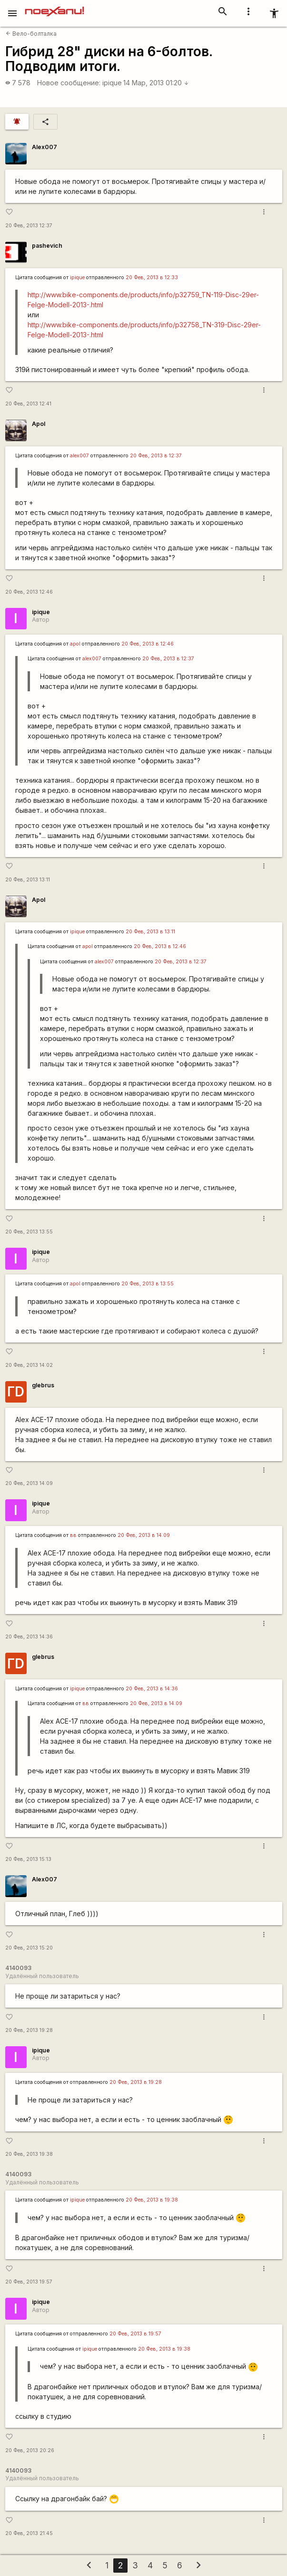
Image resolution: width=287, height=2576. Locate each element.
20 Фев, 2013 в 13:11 (150, 932)
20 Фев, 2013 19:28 (29, 2030)
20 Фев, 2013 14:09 (29, 1483)
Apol (38, 423)
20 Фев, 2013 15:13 (28, 1859)
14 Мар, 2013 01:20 (156, 83)
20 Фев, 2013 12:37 (28, 225)
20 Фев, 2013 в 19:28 (135, 2082)
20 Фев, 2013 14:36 (29, 1637)
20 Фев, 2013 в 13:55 (147, 1284)
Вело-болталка (31, 33)
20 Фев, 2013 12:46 (29, 592)
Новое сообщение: (68, 83)
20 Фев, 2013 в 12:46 (147, 644)
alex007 (79, 456)
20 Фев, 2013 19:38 (29, 2154)
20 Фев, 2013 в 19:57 (135, 2334)
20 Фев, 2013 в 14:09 (144, 1535)
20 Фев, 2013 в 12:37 (156, 456)
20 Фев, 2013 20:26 (29, 2450)
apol (75, 644)
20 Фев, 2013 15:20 (29, 1948)
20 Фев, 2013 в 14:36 (152, 1689)
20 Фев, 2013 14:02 (29, 1365)
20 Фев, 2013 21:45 (29, 2533)
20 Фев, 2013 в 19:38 (152, 2200)
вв (73, 1535)
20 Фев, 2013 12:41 (28, 404)
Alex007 (44, 147)
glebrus (43, 1385)
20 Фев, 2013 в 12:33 (152, 277)
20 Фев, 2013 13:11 (27, 880)
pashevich (47, 245)
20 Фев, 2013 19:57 (28, 2282)
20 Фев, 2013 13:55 (29, 1232)
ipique (112, 83)
